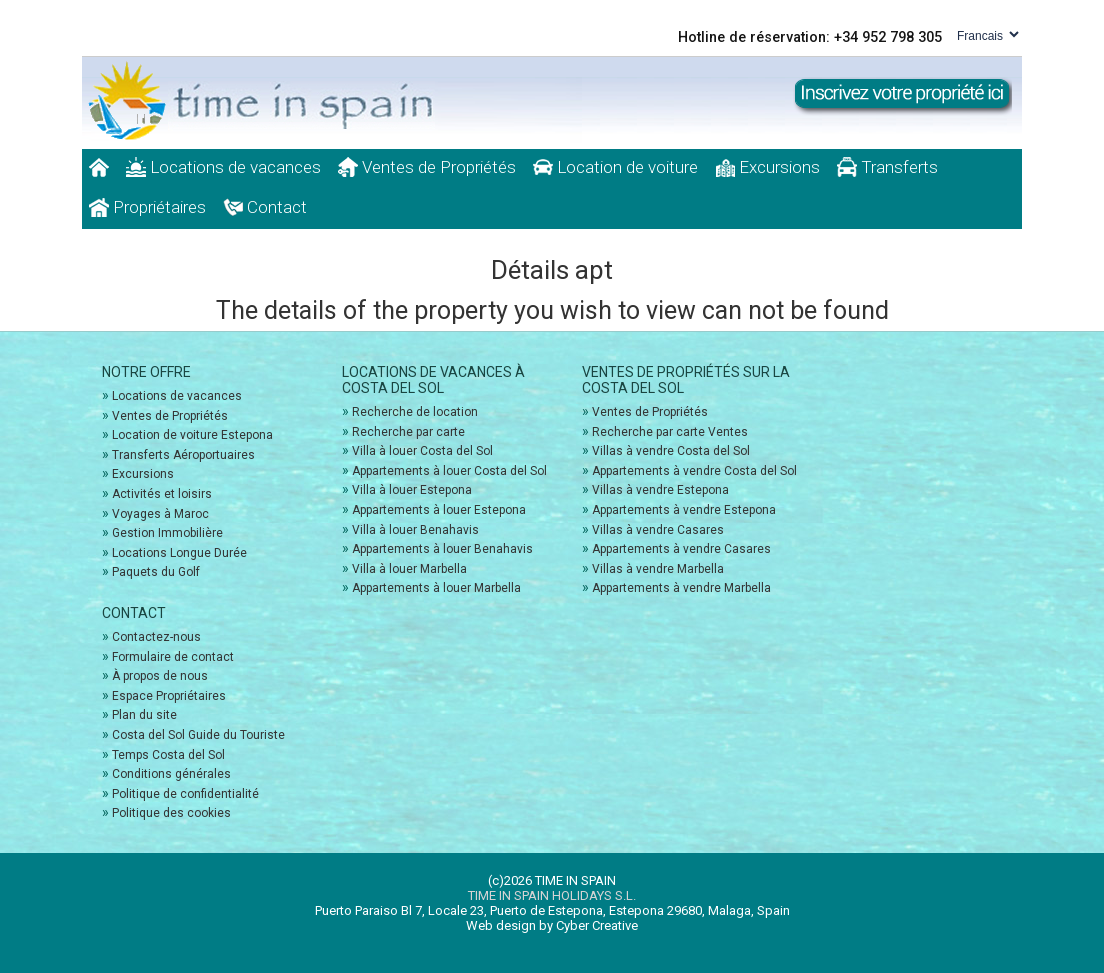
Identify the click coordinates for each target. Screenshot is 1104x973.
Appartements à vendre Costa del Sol (694, 471)
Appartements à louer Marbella (436, 588)
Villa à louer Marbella (409, 569)
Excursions (767, 167)
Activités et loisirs (162, 494)
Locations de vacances (223, 167)
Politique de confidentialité (185, 794)
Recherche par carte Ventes (670, 432)
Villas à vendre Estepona (660, 490)
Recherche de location (415, 412)
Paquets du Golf (156, 572)
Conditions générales (171, 774)
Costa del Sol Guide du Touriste (198, 735)
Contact (265, 207)
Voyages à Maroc (160, 514)
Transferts (887, 167)
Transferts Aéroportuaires (183, 455)
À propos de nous (160, 676)
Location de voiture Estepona (192, 435)
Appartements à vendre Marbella (681, 588)
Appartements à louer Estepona (439, 510)
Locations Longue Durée (179, 553)
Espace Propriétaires (169, 696)
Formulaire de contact (173, 657)
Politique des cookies (171, 813)
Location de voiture (615, 167)
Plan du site (144, 715)
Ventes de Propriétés (427, 167)
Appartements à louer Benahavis (442, 549)
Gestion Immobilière (167, 533)
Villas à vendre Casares (658, 530)
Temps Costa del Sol (168, 755)
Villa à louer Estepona (412, 490)
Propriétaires (147, 207)
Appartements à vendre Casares (681, 549)
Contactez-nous (156, 637)
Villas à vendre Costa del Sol (671, 451)
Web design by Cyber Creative (552, 925)
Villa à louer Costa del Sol (422, 451)
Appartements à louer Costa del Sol (449, 471)
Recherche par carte (408, 432)
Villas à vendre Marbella (658, 569)
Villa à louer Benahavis (415, 530)
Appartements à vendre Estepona (684, 510)
